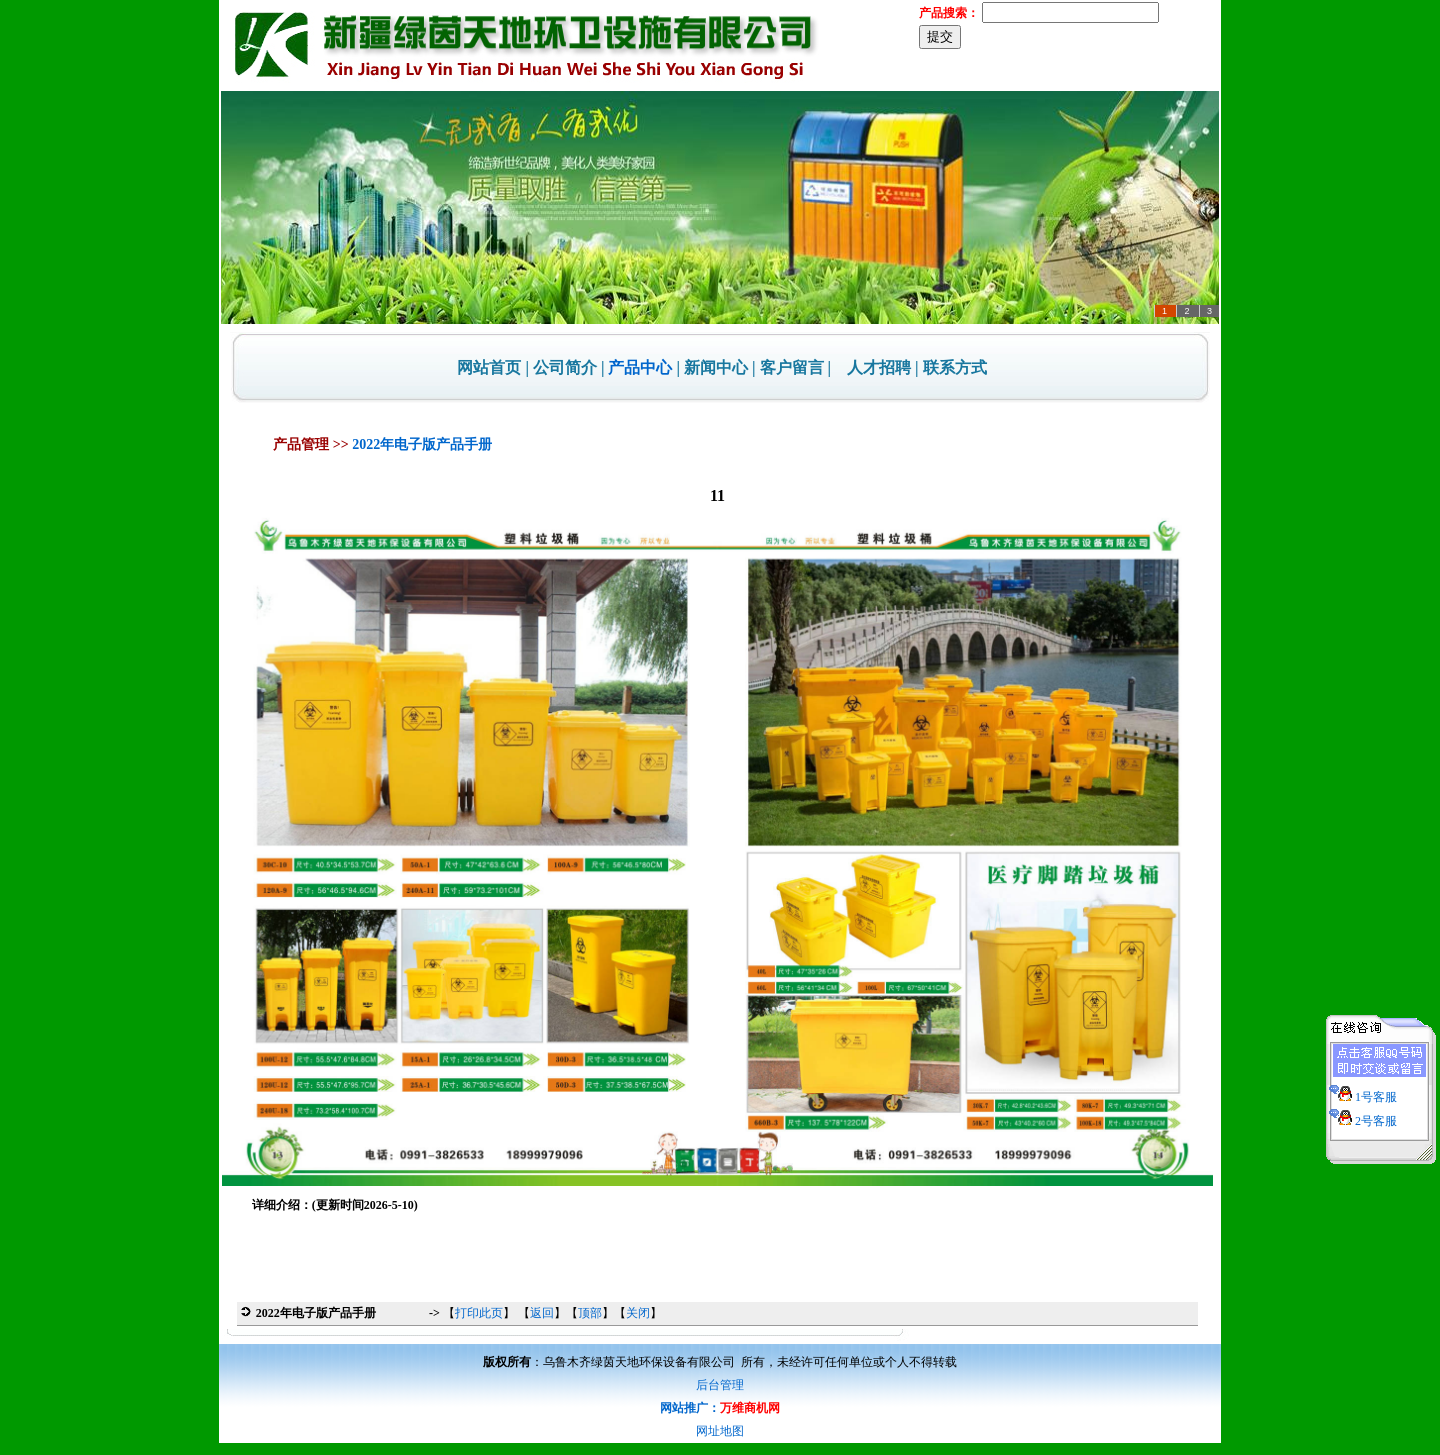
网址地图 (720, 1431)
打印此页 (479, 1313)
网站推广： (690, 1408)
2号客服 (1363, 1115)
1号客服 (1363, 1091)
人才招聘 (879, 367)
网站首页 (489, 367)
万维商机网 (750, 1408)
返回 (542, 1313)
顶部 (590, 1313)
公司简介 (565, 367)
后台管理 (720, 1385)
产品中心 (640, 367)
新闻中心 (716, 367)
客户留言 (792, 367)
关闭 (638, 1313)
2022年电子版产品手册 (422, 444)
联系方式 (955, 367)
